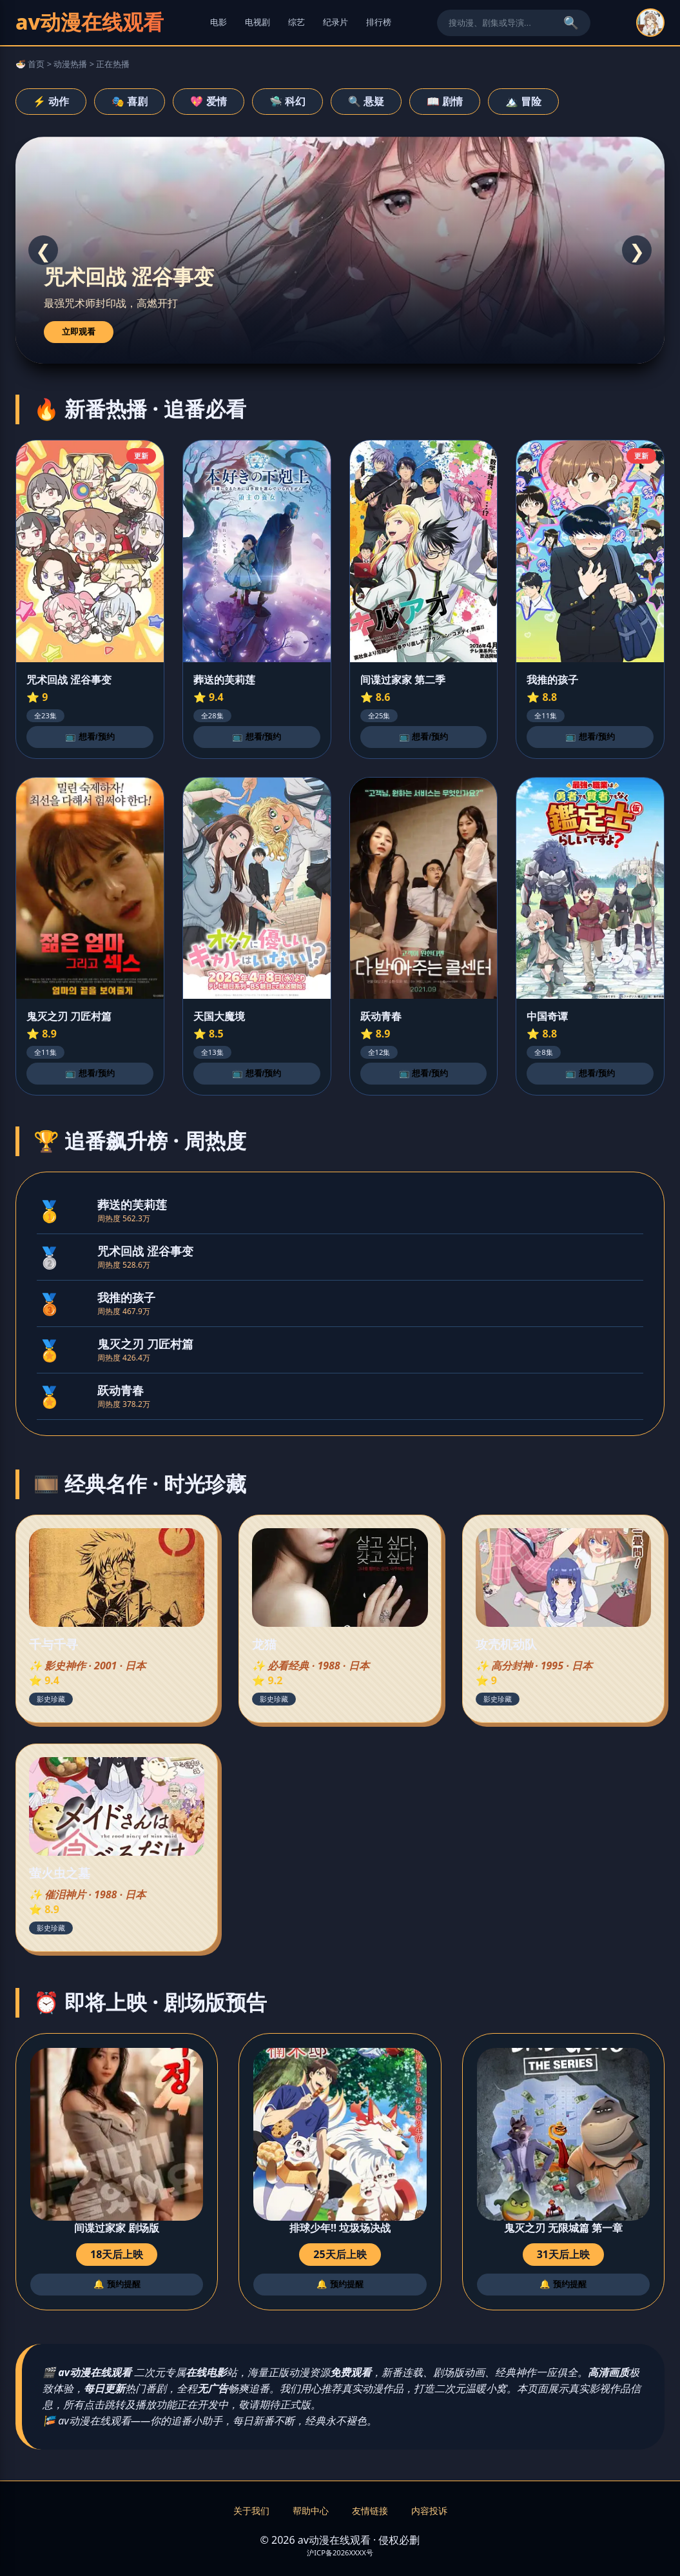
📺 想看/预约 (89, 737)
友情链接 (370, 2510)
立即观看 (78, 332)
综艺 (296, 22)
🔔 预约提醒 (117, 2284)
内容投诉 (429, 2510)
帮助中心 (311, 2510)
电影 (218, 22)
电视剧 (257, 22)
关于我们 (251, 2510)
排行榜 (378, 22)
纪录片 (335, 22)
